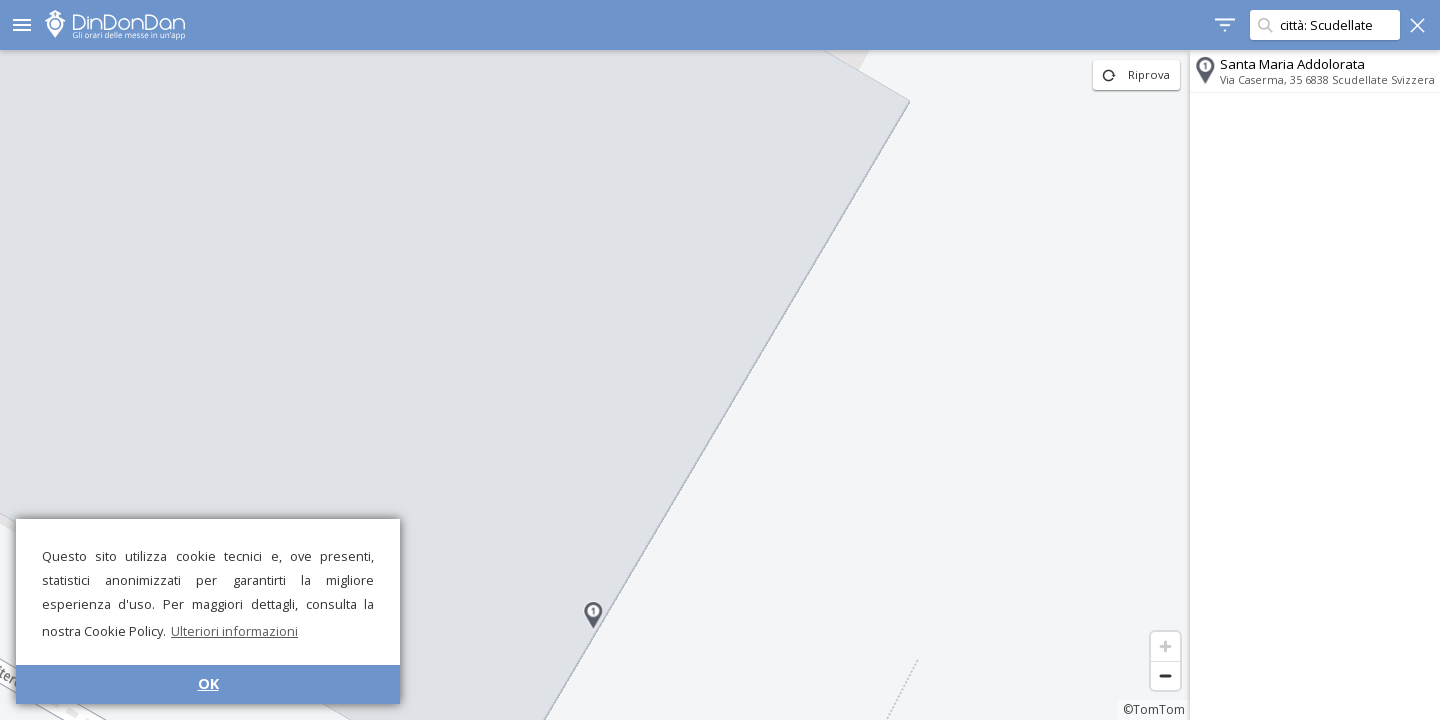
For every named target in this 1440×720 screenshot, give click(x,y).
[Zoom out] (1165, 675)
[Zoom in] (1165, 646)
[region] (595, 385)
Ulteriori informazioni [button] (234, 631)
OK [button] (208, 683)
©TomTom (1154, 709)
